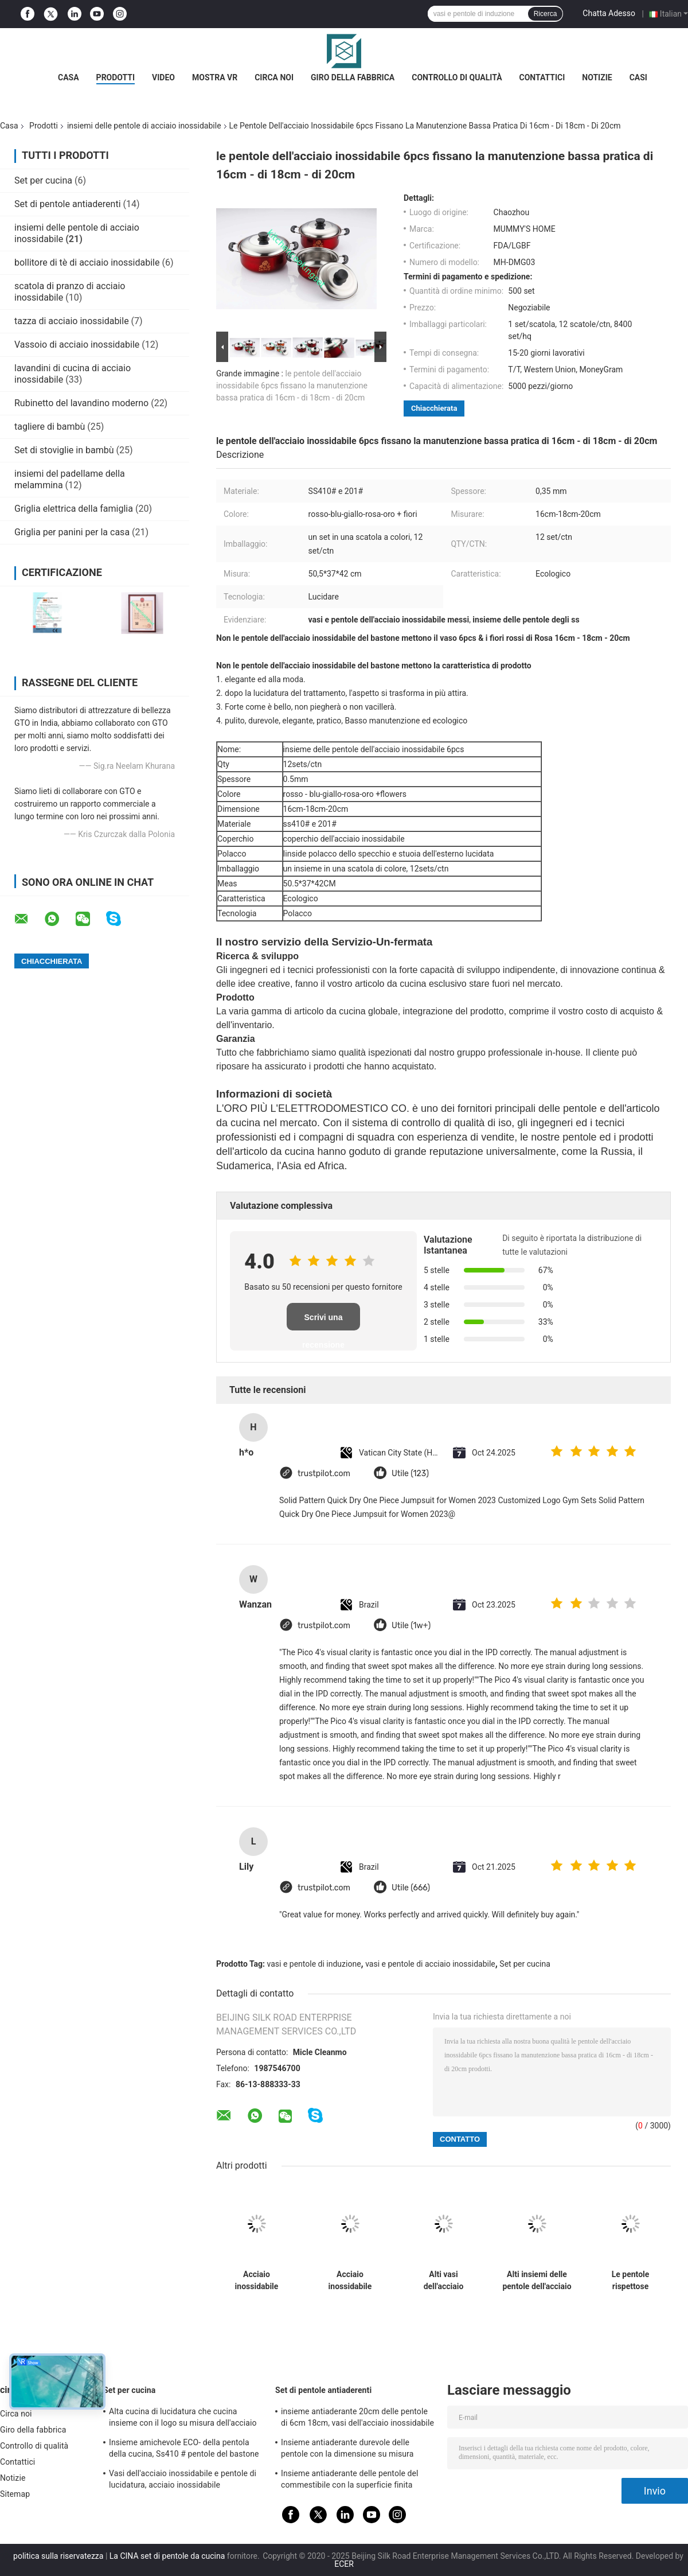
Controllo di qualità (457, 77)
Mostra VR (214, 77)
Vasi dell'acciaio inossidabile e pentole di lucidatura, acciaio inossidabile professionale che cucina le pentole (182, 2481)
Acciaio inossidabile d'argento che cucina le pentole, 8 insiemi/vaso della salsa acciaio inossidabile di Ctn (349, 2280)
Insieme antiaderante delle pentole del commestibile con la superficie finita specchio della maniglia (350, 2481)
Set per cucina (43, 180)
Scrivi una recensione (323, 1321)
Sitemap (15, 2494)
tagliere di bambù (49, 426)
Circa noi (274, 77)
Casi (638, 77)
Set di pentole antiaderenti (67, 204)
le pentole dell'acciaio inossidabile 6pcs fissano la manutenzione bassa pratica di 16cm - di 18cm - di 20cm (292, 385)
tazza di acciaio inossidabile (71, 321)
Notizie (597, 77)
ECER (344, 2564)
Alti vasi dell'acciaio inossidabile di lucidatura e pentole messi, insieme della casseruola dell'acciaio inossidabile (443, 2280)
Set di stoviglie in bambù (64, 450)
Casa (68, 77)
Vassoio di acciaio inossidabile (76, 344)
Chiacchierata (434, 408)
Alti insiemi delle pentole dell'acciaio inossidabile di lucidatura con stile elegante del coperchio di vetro (536, 2280)
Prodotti (115, 77)
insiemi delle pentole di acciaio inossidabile (144, 125)
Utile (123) (410, 1473)
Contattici (542, 77)
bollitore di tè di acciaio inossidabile (86, 262)
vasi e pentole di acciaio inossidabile (430, 1963)
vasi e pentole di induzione (314, 1963)
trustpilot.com (324, 1473)
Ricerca (545, 14)
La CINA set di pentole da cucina (167, 2556)
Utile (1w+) (411, 1626)
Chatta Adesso (609, 13)
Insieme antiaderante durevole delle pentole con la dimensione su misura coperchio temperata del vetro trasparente (357, 2450)
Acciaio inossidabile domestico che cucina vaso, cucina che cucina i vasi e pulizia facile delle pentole (256, 2280)
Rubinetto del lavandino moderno (81, 403)
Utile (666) (411, 1888)
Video (163, 77)
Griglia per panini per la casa (72, 532)
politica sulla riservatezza (58, 2556)
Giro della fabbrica (352, 77)
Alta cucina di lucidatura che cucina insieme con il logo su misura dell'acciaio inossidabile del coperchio (183, 2419)
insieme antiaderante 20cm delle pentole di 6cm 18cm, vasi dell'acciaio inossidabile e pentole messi (357, 2419)
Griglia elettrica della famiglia (73, 508)
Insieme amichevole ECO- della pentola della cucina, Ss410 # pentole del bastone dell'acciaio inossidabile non (184, 2450)
